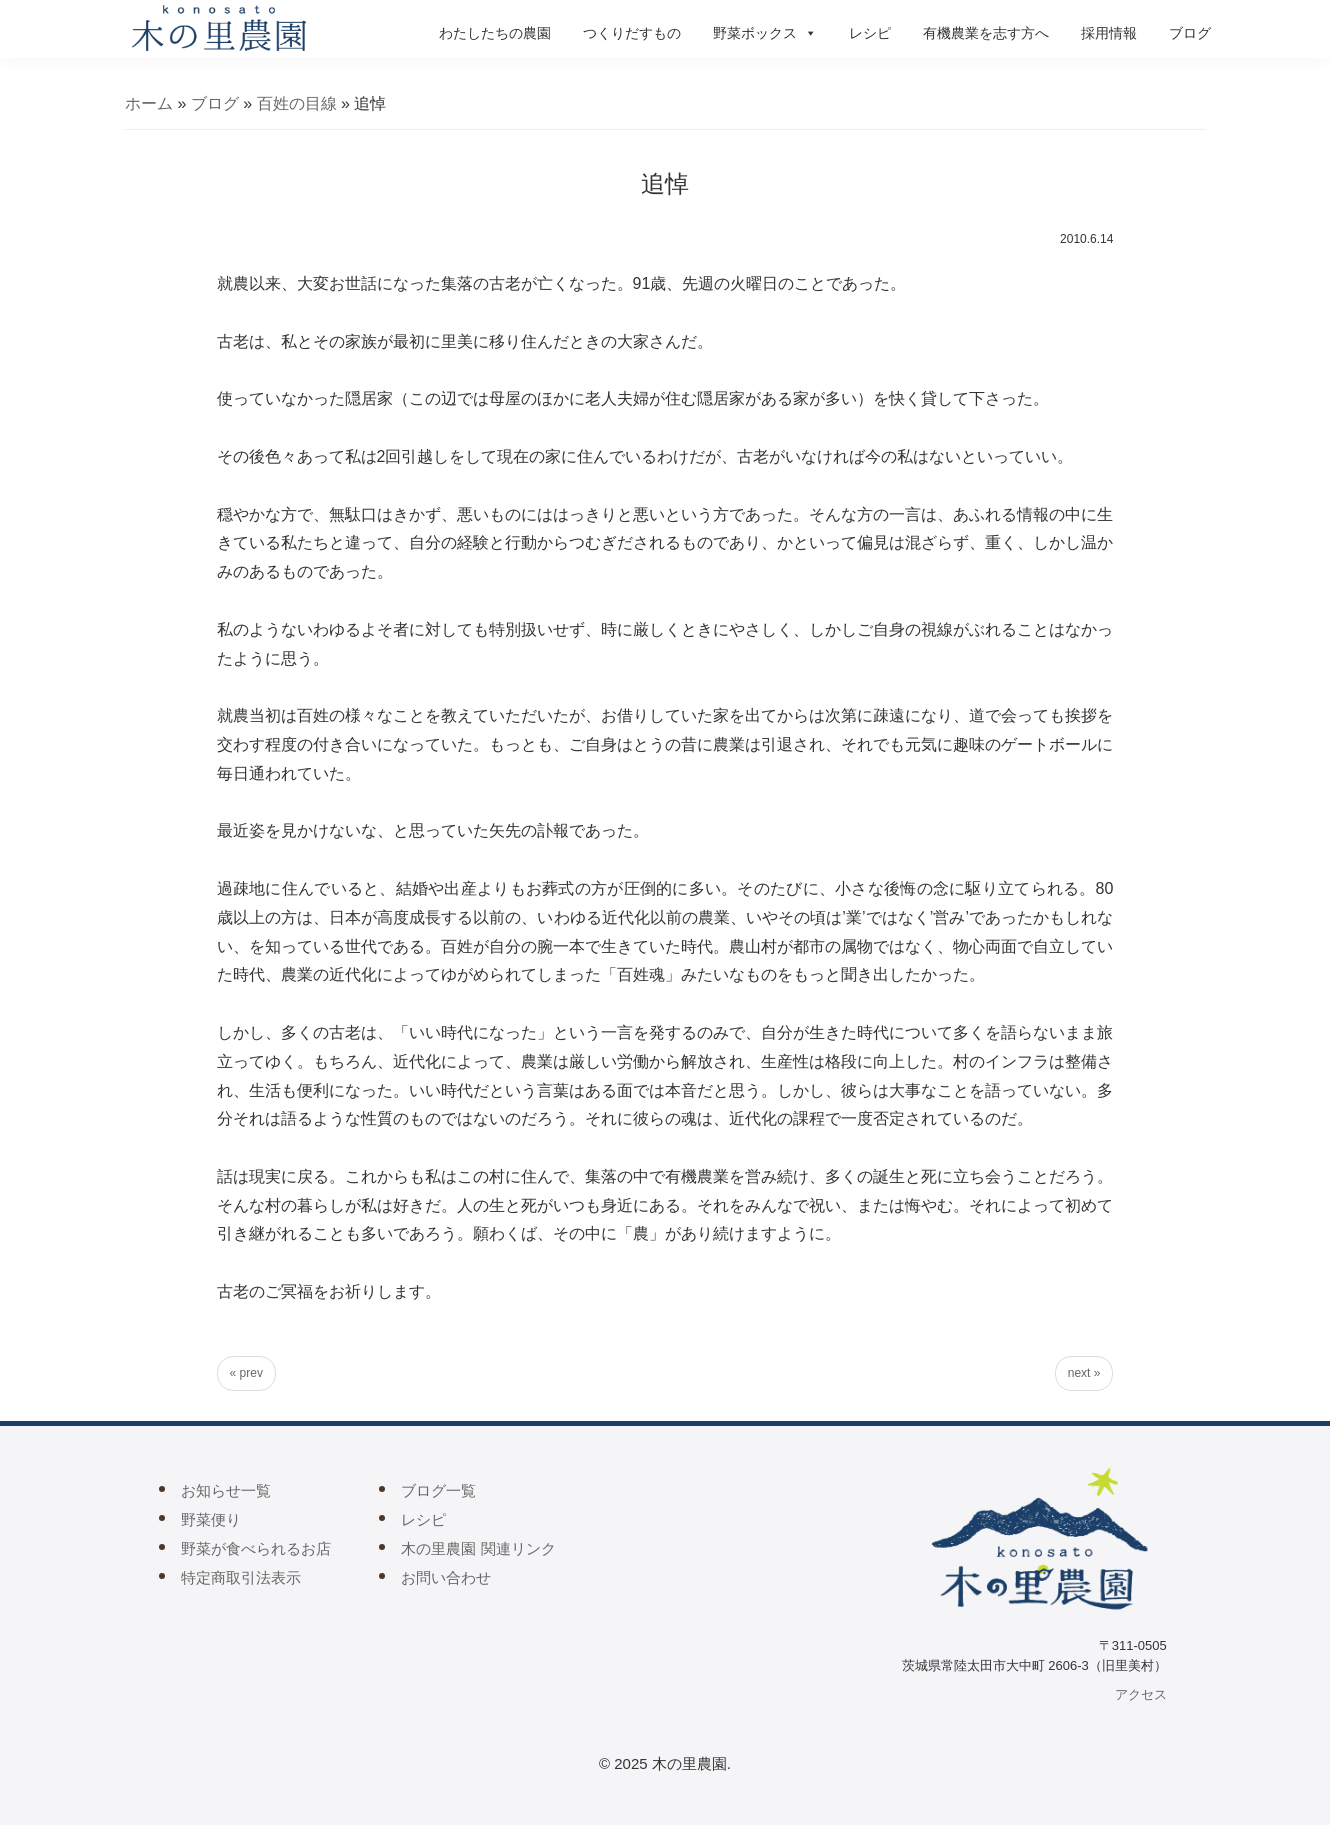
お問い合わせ (446, 1577)
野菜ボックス (765, 33)
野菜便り (211, 1519)
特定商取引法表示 (241, 1577)
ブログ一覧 (438, 1490)
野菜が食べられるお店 (256, 1548)
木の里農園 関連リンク (478, 1548)
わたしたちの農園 (495, 33)
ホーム (149, 103)
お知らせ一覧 (226, 1490)
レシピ (870, 33)
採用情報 (1109, 33)
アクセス (1141, 1694)
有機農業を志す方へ (986, 33)
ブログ (1190, 33)
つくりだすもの (632, 33)
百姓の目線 (297, 103)
